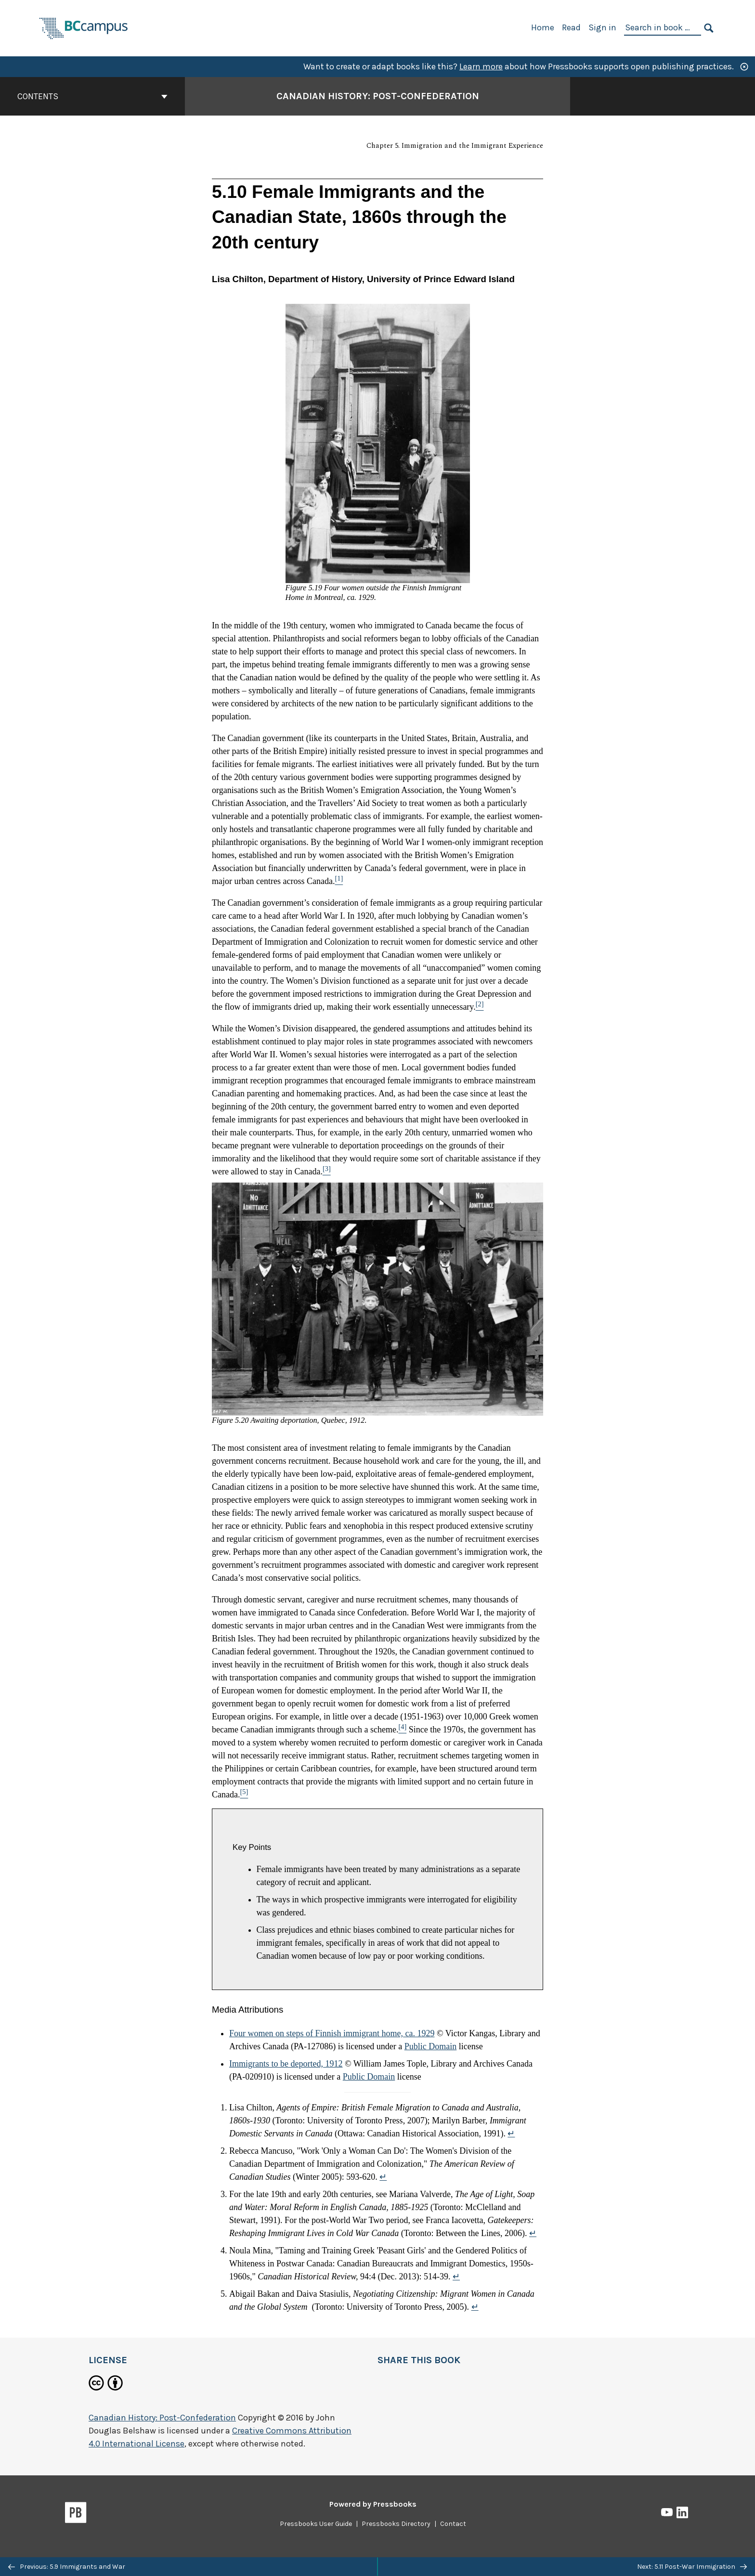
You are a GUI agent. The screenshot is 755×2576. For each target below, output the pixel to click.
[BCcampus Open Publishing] (84, 27)
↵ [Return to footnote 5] (475, 2307)
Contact (453, 2524)
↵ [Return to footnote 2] (383, 2177)
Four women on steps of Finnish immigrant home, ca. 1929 (331, 2033)
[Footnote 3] (327, 1171)
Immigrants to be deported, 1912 (285, 2064)
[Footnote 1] (339, 881)
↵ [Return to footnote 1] (511, 2133)
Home (542, 27)
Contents (92, 96)
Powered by (373, 2504)
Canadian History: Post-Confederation (162, 2417)
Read (571, 27)
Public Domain (430, 2046)
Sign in (602, 27)
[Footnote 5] (244, 1794)
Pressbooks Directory (396, 2524)
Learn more (481, 66)
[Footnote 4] (402, 1729)
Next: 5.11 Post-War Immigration (692, 2567)
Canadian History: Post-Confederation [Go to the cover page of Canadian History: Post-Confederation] (377, 96)
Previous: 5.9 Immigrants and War (66, 2567)
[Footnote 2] (480, 1007)
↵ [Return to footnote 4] (456, 2276)
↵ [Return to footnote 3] (532, 2233)
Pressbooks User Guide (316, 2524)
